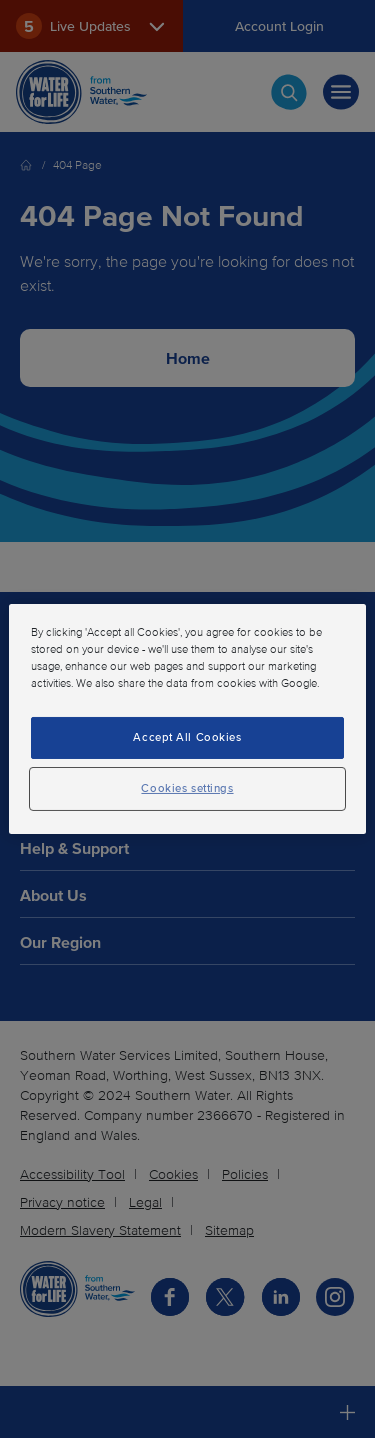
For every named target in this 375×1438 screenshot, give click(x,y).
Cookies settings (187, 788)
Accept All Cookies (187, 737)
